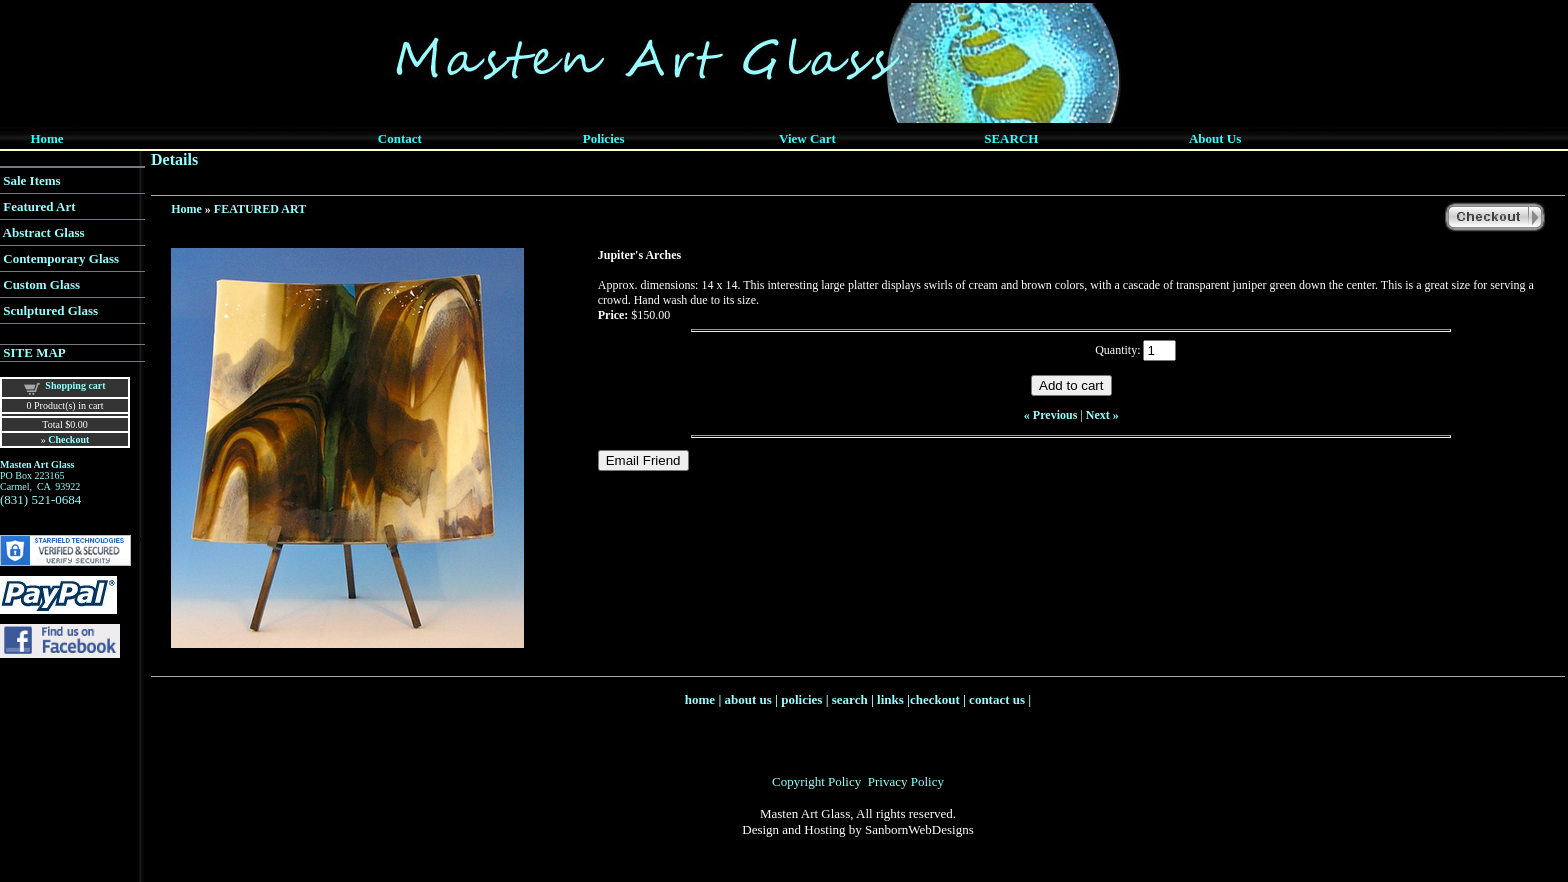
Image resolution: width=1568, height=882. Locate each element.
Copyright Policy (816, 781)
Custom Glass (41, 284)
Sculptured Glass (50, 310)
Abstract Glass (44, 232)
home (700, 699)
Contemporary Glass (61, 258)
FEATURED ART (260, 209)
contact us (997, 699)
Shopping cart (75, 385)
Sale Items (31, 180)
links (890, 699)
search (850, 699)
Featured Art (39, 206)
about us (748, 699)
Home (186, 209)
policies (801, 699)
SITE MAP (34, 352)
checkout (935, 699)
